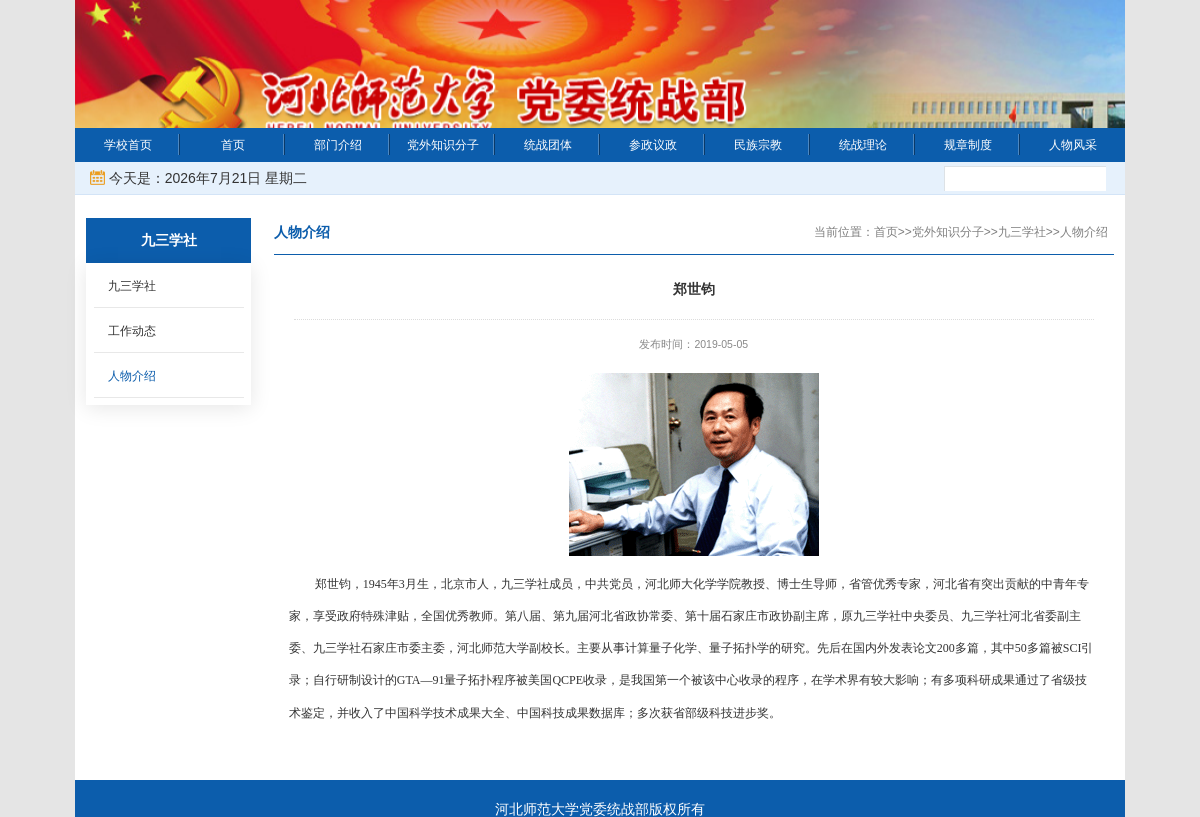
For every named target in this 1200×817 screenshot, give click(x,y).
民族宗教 (758, 145)
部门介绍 (338, 145)
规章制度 (968, 145)
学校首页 (128, 145)
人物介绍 (132, 376)
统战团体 (548, 145)
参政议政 (653, 145)
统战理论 (863, 145)
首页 (233, 145)
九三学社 (132, 286)
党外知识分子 (443, 145)
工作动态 (132, 331)
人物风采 (1073, 145)
